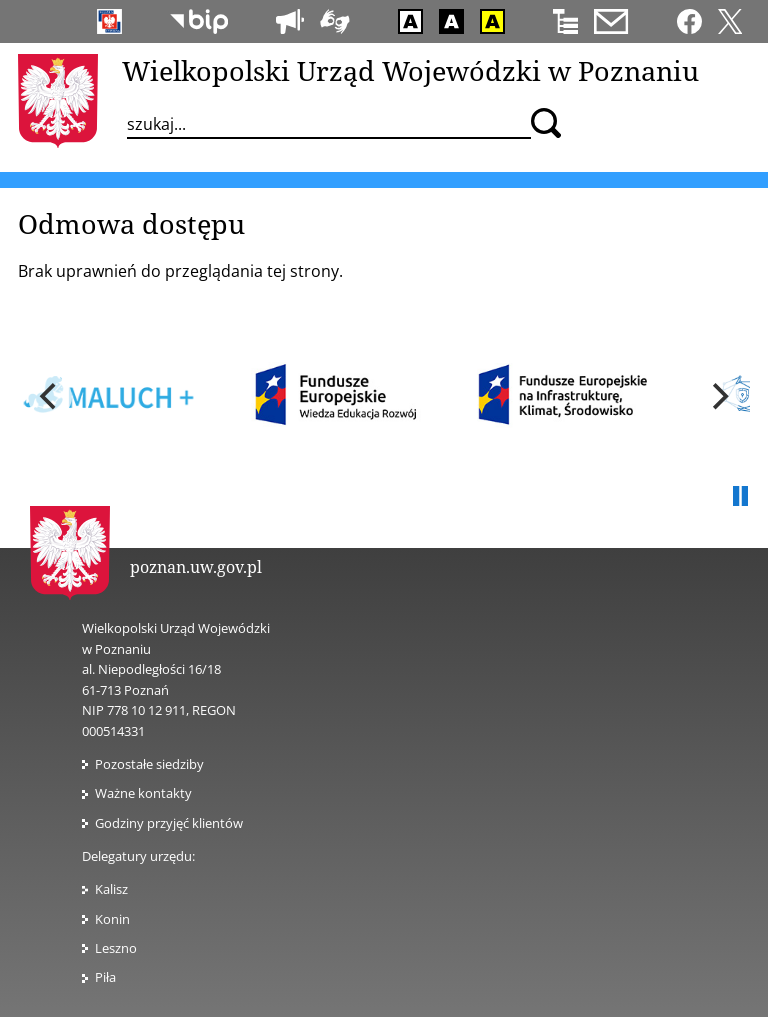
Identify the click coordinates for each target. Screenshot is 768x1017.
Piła (105, 977)
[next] (718, 397)
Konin (112, 919)
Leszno (116, 948)
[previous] (50, 397)
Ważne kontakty (143, 793)
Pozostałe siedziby (149, 764)
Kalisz (111, 889)
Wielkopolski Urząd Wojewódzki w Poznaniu (410, 70)
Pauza (740, 497)
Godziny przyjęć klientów (169, 823)
